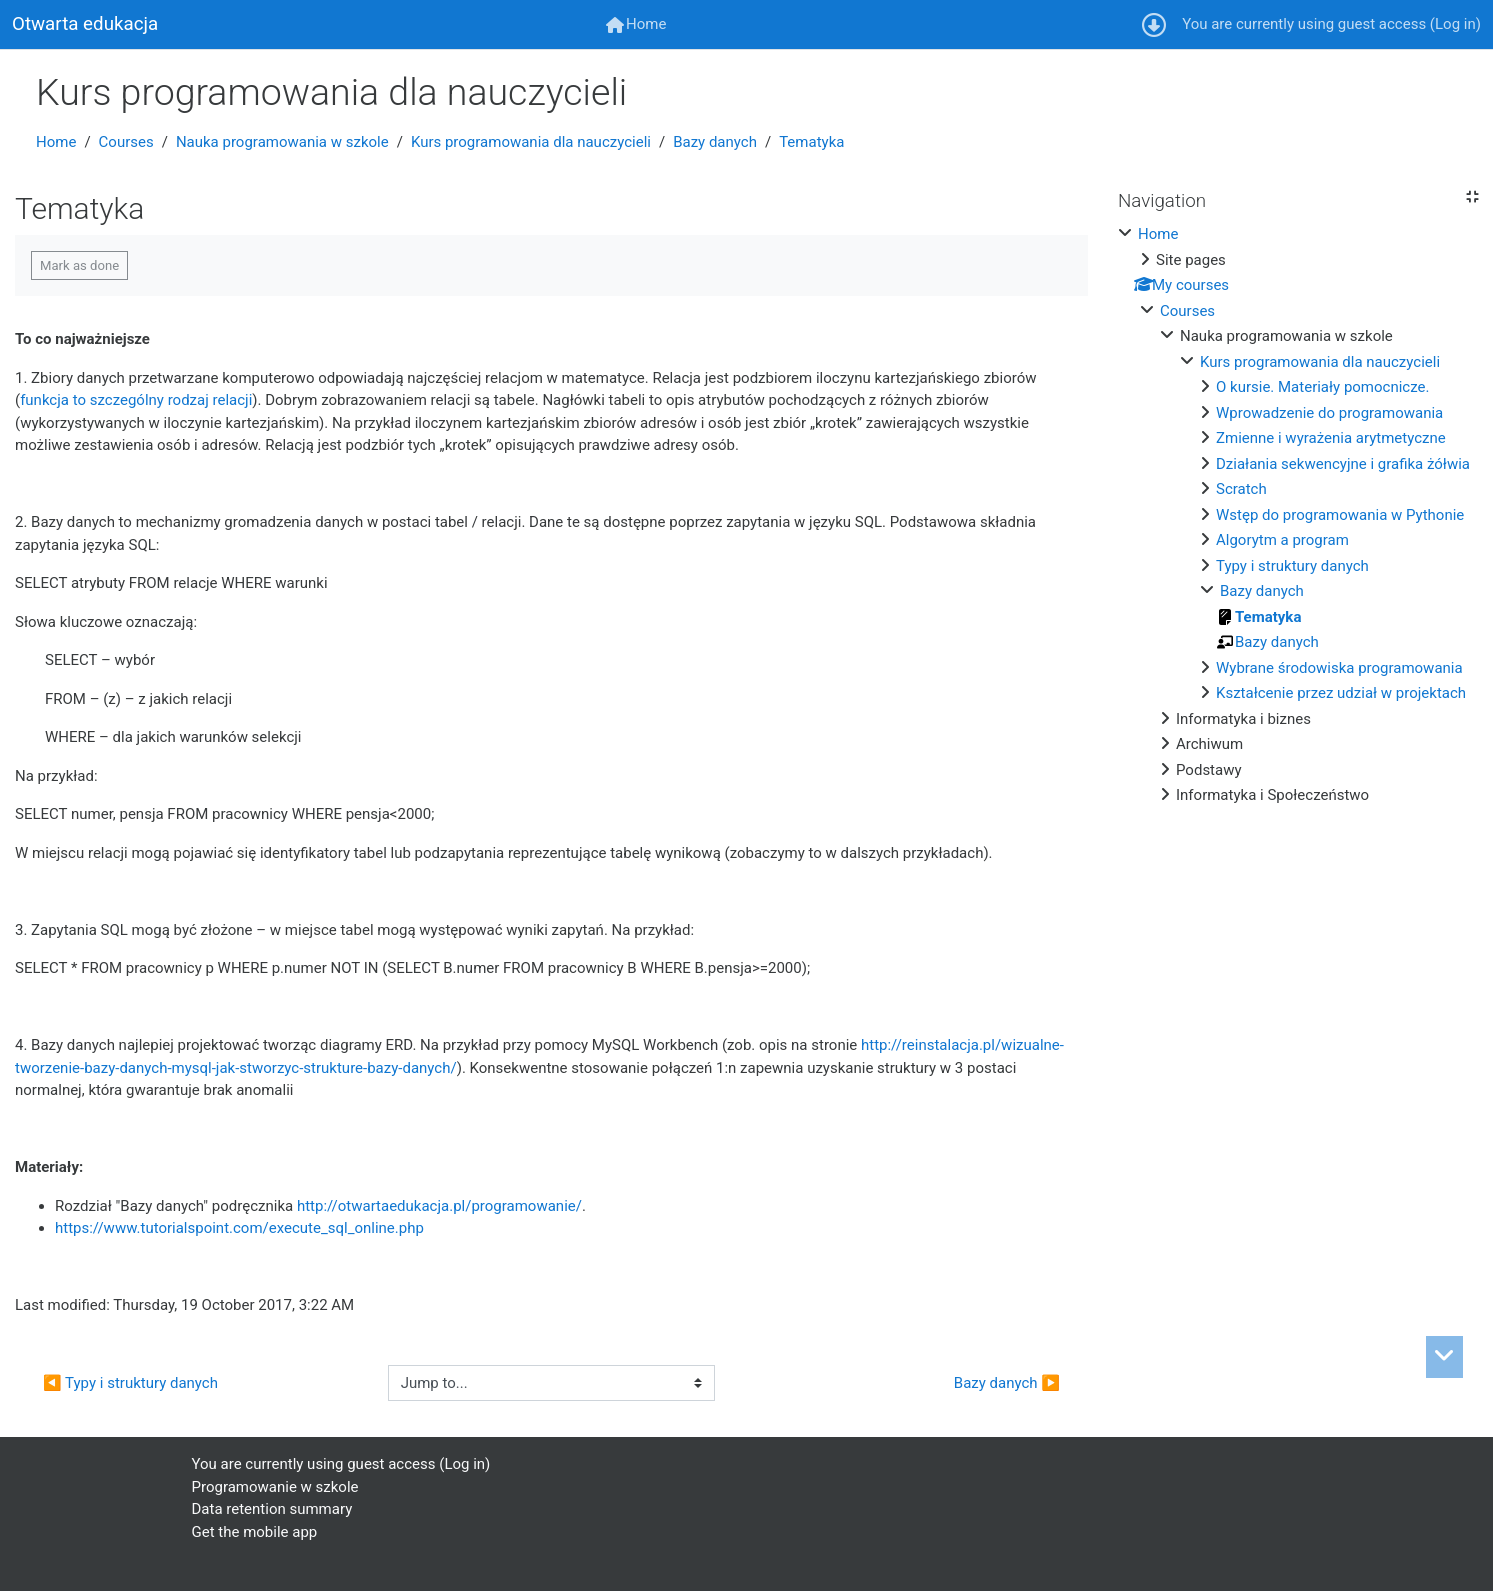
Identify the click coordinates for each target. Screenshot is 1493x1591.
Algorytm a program (1282, 540)
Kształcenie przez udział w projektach (1341, 693)
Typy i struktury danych (1292, 566)
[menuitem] (636, 24)
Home (56, 142)
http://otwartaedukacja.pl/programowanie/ (439, 1206)
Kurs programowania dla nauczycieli (531, 142)
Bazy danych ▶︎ (1007, 1383)
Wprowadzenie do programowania (1329, 413)
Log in (1455, 24)
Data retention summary (272, 1509)
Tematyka (811, 142)
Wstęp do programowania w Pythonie (1340, 515)
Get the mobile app (255, 1532)
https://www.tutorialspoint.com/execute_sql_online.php (239, 1228)
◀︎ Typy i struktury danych (130, 1383)
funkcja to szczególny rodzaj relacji (136, 400)
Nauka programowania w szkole (282, 142)
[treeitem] (1298, 515)
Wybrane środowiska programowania (1339, 668)
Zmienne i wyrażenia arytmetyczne (1331, 438)
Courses (126, 142)
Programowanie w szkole (275, 1487)
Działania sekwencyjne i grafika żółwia (1343, 464)
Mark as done (79, 265)
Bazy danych (715, 142)
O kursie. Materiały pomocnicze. (1322, 387)
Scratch (1241, 489)
